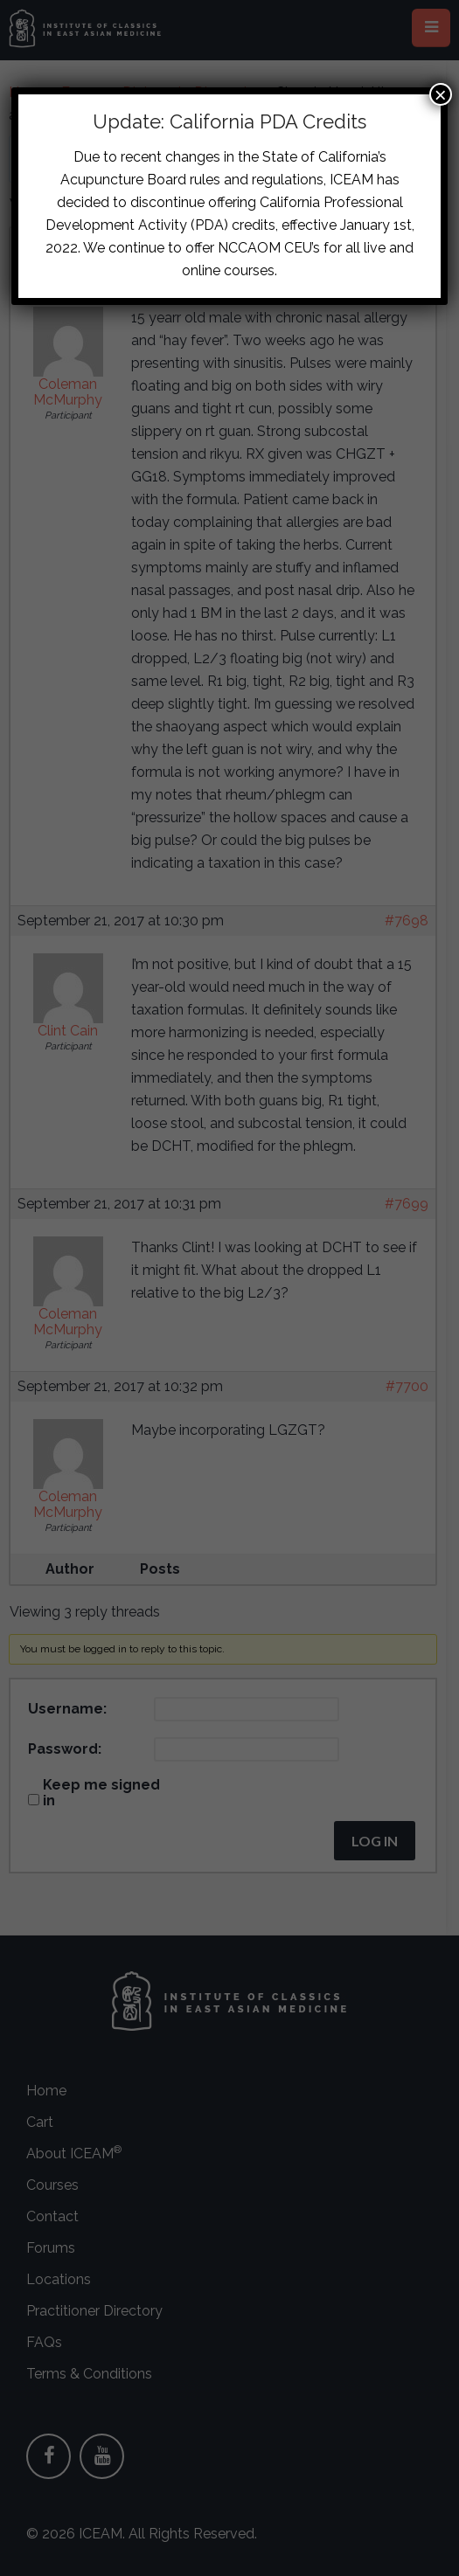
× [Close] (441, 94)
